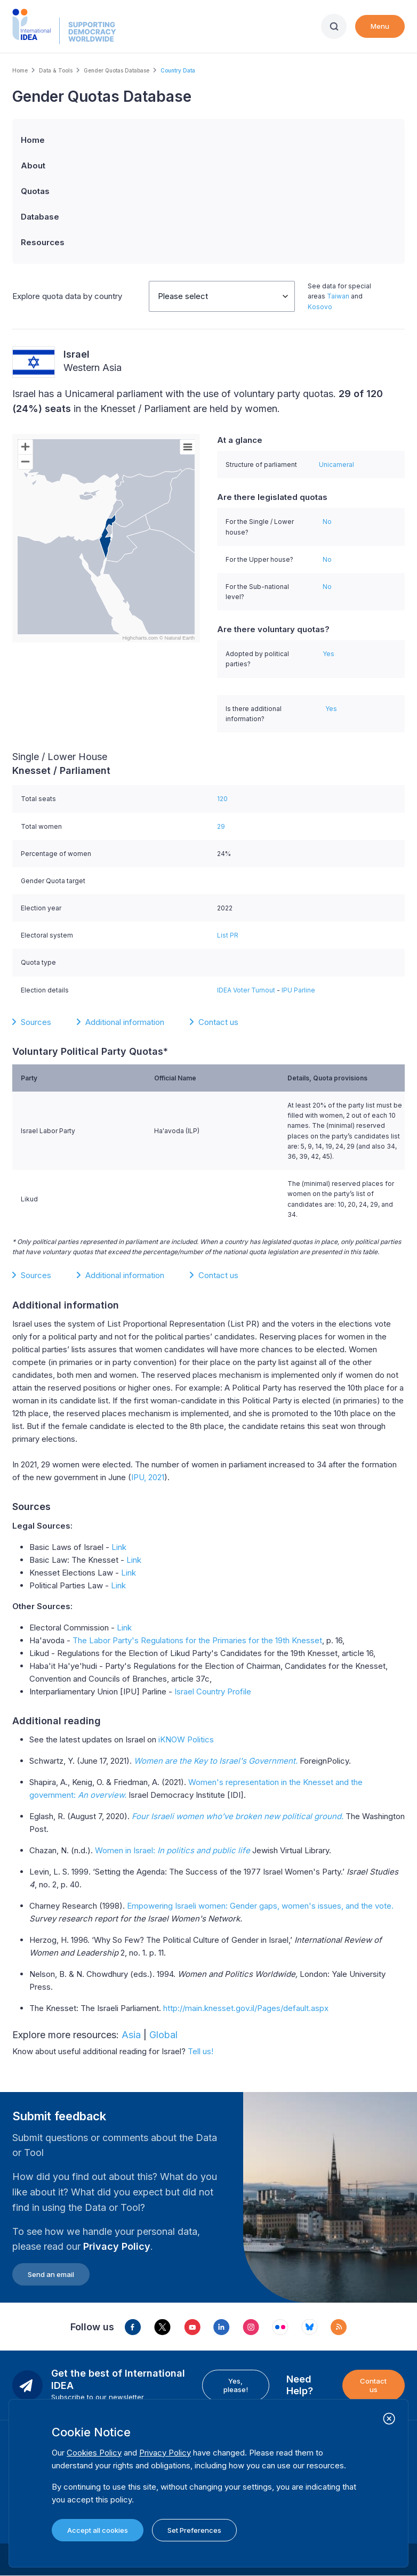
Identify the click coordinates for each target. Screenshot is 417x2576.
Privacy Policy (116, 2246)
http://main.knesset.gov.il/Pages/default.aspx (245, 2008)
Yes (328, 654)
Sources (36, 1022)
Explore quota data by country (67, 296)
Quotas (35, 191)
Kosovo (320, 307)
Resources (43, 242)
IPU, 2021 (147, 1477)
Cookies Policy (94, 2453)
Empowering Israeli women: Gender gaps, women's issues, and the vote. (260, 1906)
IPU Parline (298, 990)
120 (222, 799)
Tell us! (200, 2051)
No (327, 522)
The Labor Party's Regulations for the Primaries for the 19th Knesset (197, 1640)
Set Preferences (194, 2530)
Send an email (51, 2274)
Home (20, 70)
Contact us (218, 1022)
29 (221, 826)
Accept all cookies (97, 2530)
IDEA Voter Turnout (246, 990)
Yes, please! (235, 2385)
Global (163, 2034)
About (33, 165)
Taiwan (338, 296)
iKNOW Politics (186, 1739)
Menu (380, 26)
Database (40, 217)
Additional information (124, 1022)
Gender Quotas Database (116, 70)
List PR (227, 935)
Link (118, 1547)
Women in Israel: (172, 1850)
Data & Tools (56, 70)
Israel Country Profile (212, 1691)
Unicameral (336, 465)
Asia (131, 2034)
